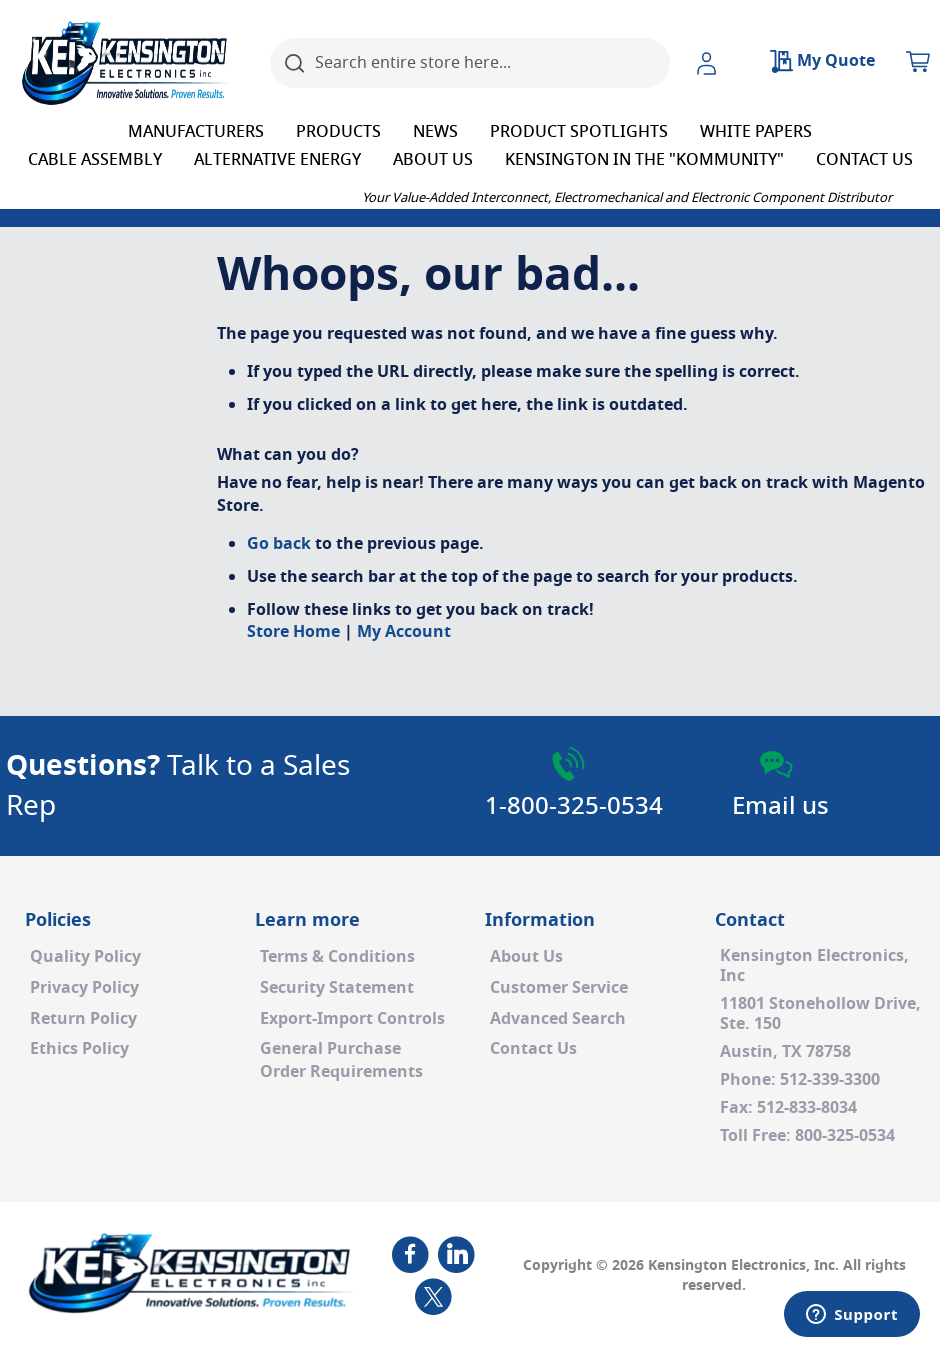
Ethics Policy (79, 1049)
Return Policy (83, 1019)
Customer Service (559, 988)
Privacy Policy (84, 988)
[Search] (295, 63)
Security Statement (337, 988)
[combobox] (470, 63)
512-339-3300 (830, 1080)
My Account (404, 632)
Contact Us (533, 1049)
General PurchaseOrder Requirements (341, 1060)
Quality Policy (85, 957)
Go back (279, 544)
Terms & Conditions (337, 957)
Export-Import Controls (352, 1019)
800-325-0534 (845, 1136)
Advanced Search (558, 1019)
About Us (526, 957)
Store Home (293, 632)
